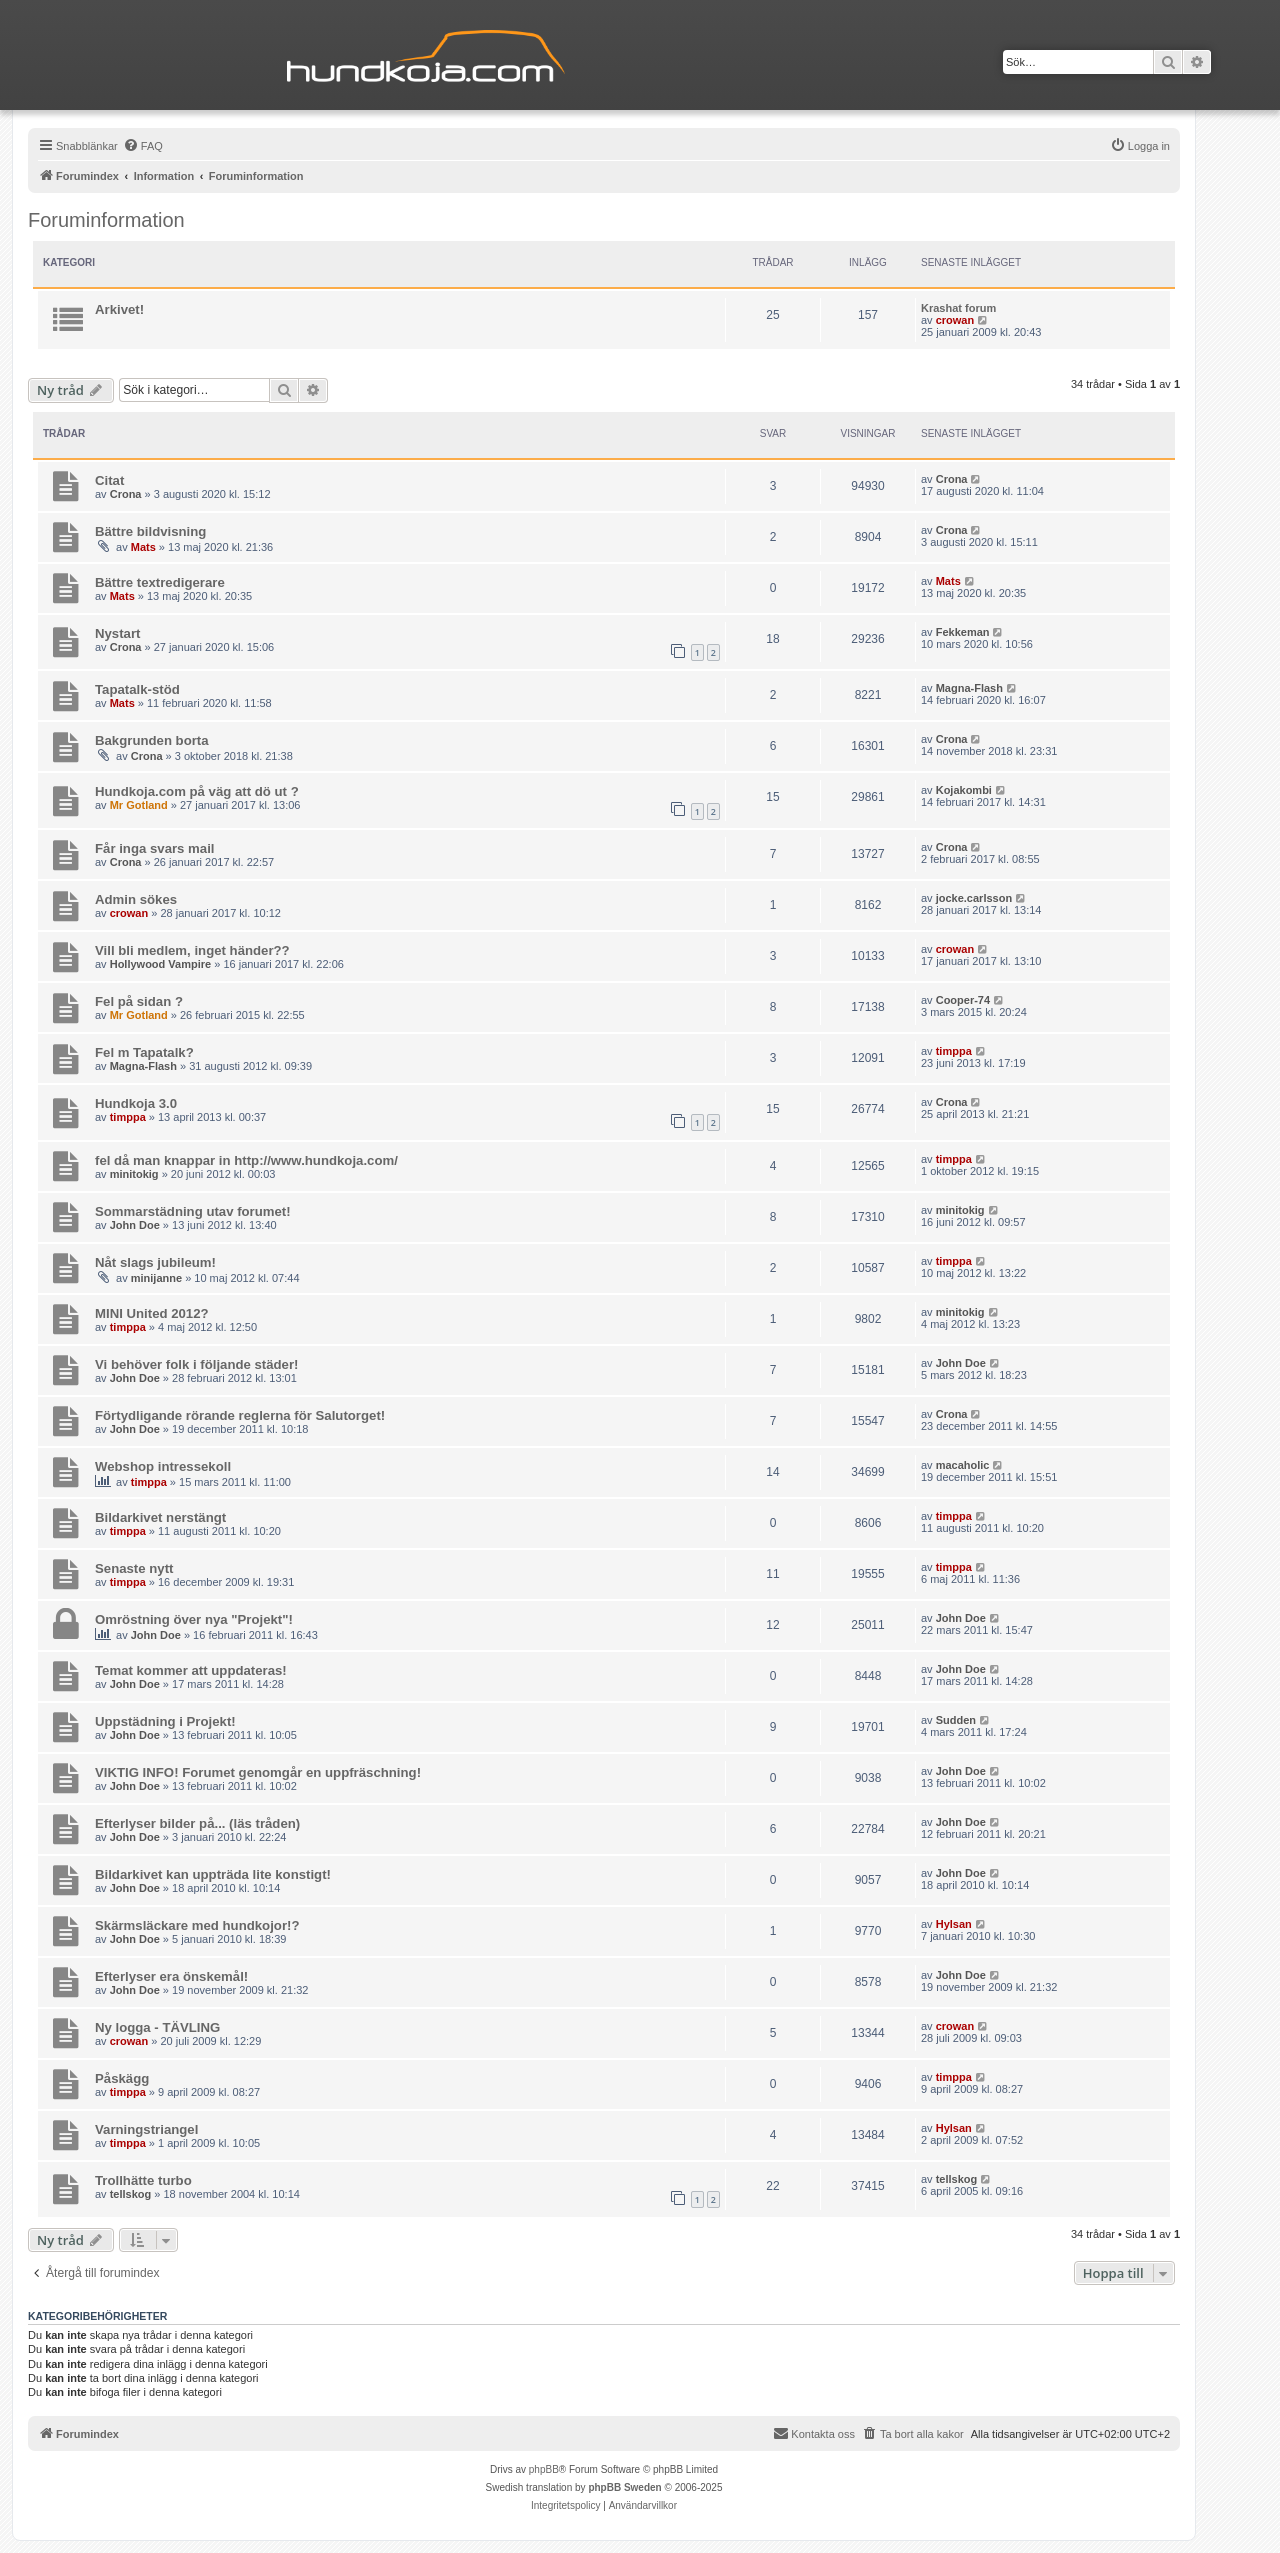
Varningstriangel (146, 2129)
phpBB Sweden (624, 2487)
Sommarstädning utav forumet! (193, 1211)
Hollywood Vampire (160, 964)
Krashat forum (958, 308)
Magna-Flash (969, 688)
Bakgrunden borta (152, 740)
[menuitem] (143, 146)
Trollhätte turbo (143, 2180)
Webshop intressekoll (163, 1466)
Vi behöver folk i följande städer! (196, 1364)
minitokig (134, 1174)
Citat (109, 480)
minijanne (156, 1278)
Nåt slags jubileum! (155, 1262)
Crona (126, 494)
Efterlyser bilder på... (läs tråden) (197, 1823)
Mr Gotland (139, 805)
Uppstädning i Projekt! (165, 1721)
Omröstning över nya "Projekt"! (194, 1619)
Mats (143, 547)
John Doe (135, 1225)
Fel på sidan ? (139, 1001)
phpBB (544, 2469)
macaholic (963, 1465)
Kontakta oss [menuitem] (814, 2433)
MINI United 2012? (152, 1313)
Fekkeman (963, 632)
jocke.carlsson (974, 898)
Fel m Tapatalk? (144, 1052)
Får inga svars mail (154, 848)
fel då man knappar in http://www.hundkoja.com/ (246, 1160)
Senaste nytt (134, 1568)
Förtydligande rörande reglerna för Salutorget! (240, 1415)
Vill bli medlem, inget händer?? (192, 950)
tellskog (131, 2194)
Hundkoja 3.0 (136, 1103)
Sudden (956, 1720)
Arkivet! (119, 309)
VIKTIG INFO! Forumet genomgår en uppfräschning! (258, 1772)
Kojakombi (964, 790)
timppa (954, 1051)
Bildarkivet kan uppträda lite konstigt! (213, 1874)
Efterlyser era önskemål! (171, 1976)
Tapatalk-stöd (137, 689)
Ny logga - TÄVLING (157, 2027)
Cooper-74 (963, 1000)
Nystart (117, 633)
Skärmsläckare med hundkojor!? (197, 1925)
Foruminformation (106, 220)
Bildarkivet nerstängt (160, 1517)
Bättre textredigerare (160, 582)
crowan (955, 320)
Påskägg (122, 2078)
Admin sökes (136, 899)
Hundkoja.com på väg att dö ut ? (197, 791)
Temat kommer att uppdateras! (191, 1670)
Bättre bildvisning (150, 531)
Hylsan (954, 1924)
